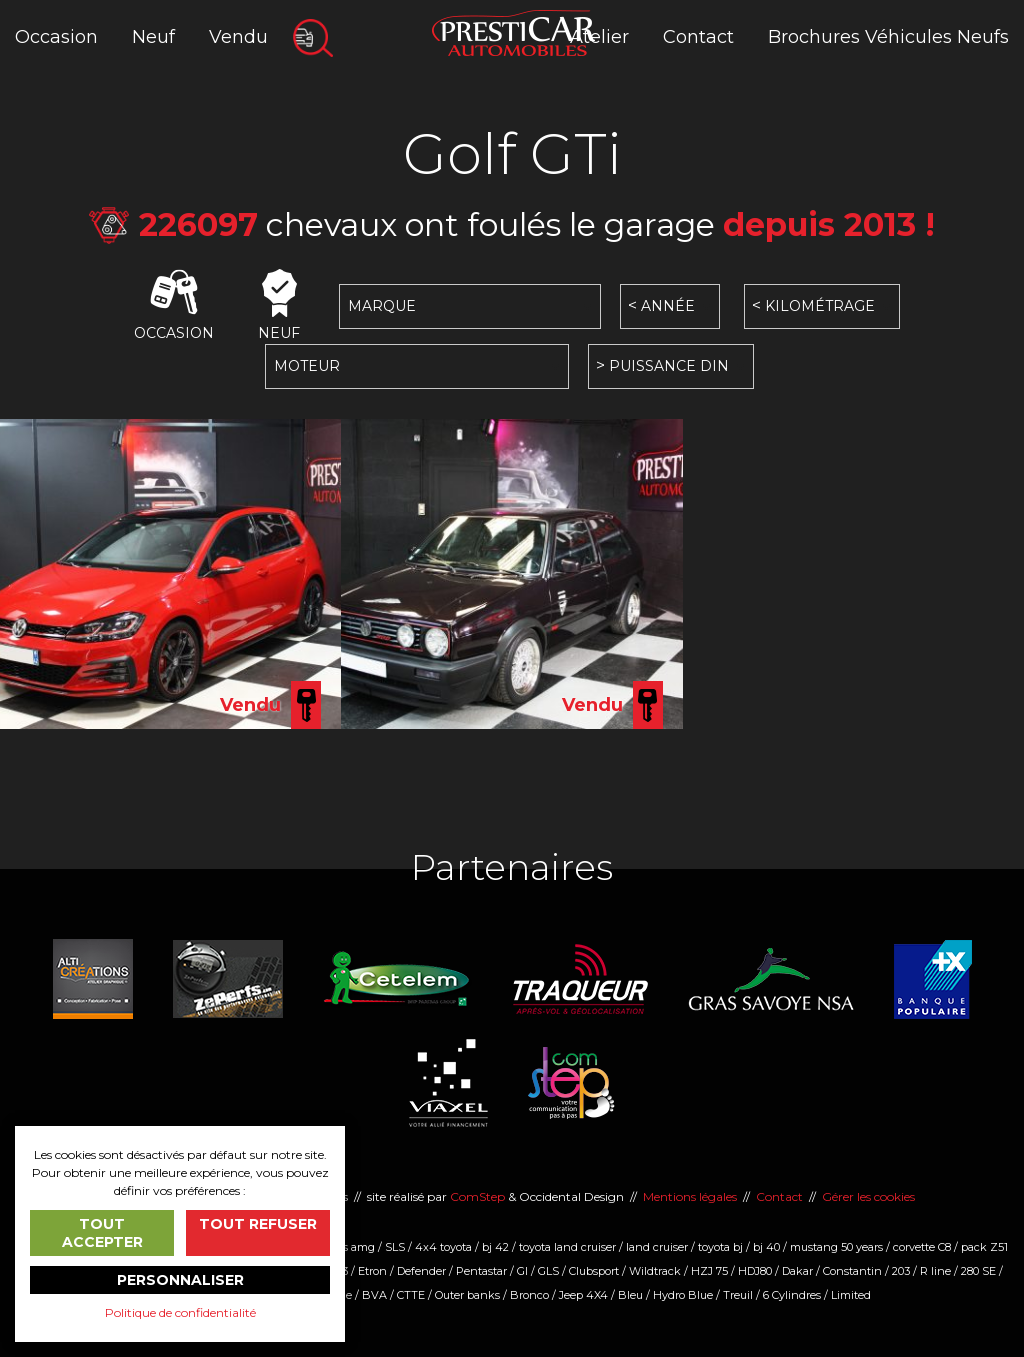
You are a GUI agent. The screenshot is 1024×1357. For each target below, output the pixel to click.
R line (935, 1271)
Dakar (797, 1271)
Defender (421, 1271)
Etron (372, 1271)
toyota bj (720, 1247)
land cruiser (657, 1247)
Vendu (238, 37)
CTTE (411, 1295)
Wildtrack (655, 1271)
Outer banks (467, 1295)
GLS (548, 1271)
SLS (395, 1247)
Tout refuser (258, 1224)
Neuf (153, 37)
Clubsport (594, 1271)
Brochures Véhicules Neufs (888, 37)
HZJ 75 (709, 1271)
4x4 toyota (443, 1247)
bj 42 (495, 1247)
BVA (374, 1295)
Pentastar (481, 1271)
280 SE (978, 1271)
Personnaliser (180, 1280)
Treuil (738, 1295)
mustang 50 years (836, 1247)
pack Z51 (984, 1247)
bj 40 (766, 1247)
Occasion (56, 37)
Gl (522, 1271)
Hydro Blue (683, 1295)
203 (901, 1271)
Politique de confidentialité (180, 1312)
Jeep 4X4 (583, 1295)
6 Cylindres (792, 1295)
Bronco (529, 1295)
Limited (851, 1295)
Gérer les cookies (868, 1196)
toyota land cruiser (567, 1247)
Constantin (852, 1271)
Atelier (599, 37)
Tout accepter (102, 1233)
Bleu (630, 1295)
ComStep (477, 1196)
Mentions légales (690, 1196)
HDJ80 (755, 1271)
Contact (698, 37)
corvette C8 (922, 1247)
